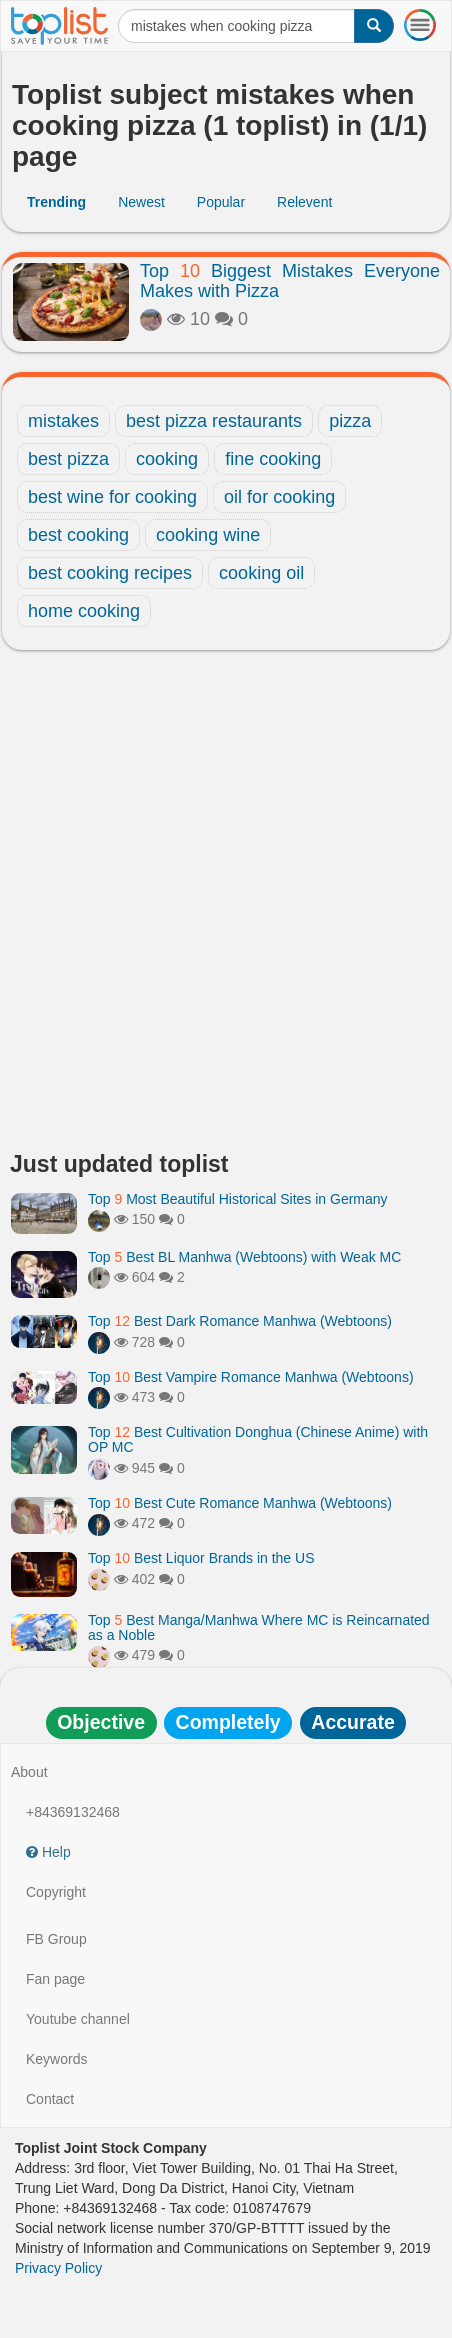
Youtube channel (78, 2019)
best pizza (68, 459)
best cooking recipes (110, 573)
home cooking (84, 611)
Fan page (55, 1979)
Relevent (304, 202)
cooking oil (261, 573)
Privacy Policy (58, 2268)
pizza (350, 421)
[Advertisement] (226, 906)
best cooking (78, 535)
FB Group (56, 1939)
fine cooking (273, 459)
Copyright (56, 1892)
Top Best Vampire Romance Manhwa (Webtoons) (251, 1377)
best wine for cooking (112, 497)
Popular (221, 202)
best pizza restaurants (214, 421)
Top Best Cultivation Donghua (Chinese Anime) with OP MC (258, 1439)
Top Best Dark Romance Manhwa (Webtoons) (240, 1321)
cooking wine (208, 535)
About (29, 1772)
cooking (167, 459)
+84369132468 (73, 1812)
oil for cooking (279, 497)
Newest (141, 202)
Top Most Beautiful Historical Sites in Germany (238, 1199)
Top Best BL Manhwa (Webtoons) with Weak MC (244, 1257)
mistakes (63, 421)
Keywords (56, 2059)
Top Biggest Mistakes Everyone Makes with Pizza (290, 281)
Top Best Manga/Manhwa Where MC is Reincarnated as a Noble (259, 1627)
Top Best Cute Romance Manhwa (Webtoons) (240, 1503)
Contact (50, 2099)
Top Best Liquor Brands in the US (201, 1558)
